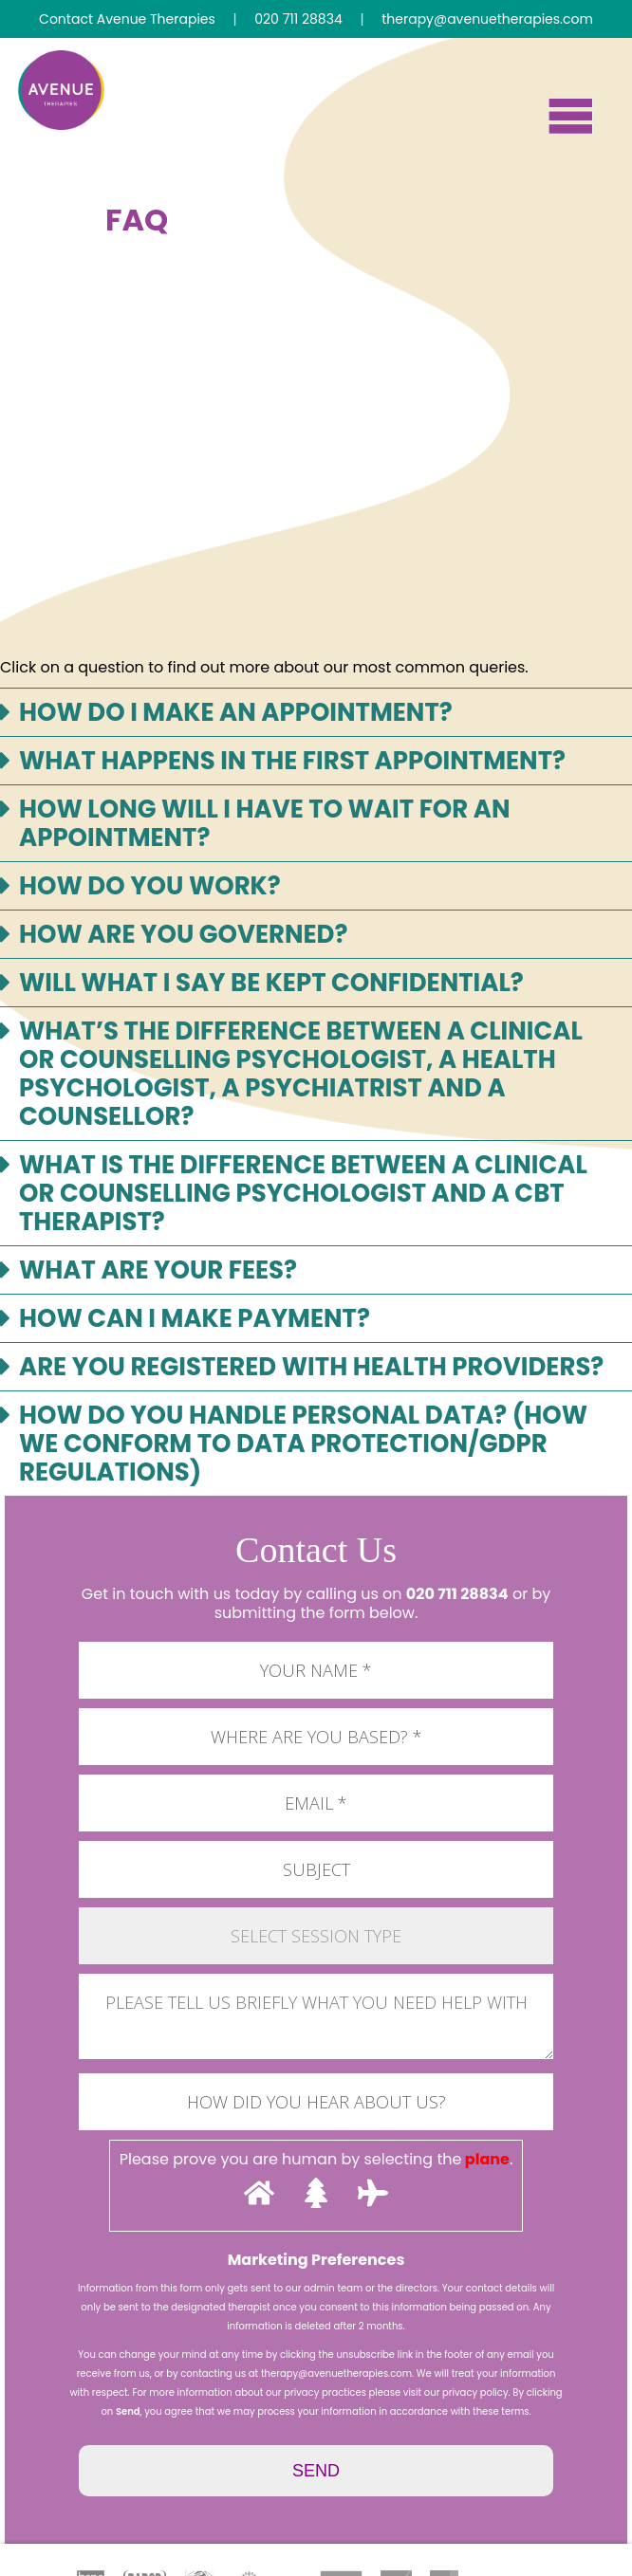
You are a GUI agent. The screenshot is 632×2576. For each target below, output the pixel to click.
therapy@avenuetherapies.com (336, 2373)
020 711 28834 (457, 1594)
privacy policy (475, 2392)
